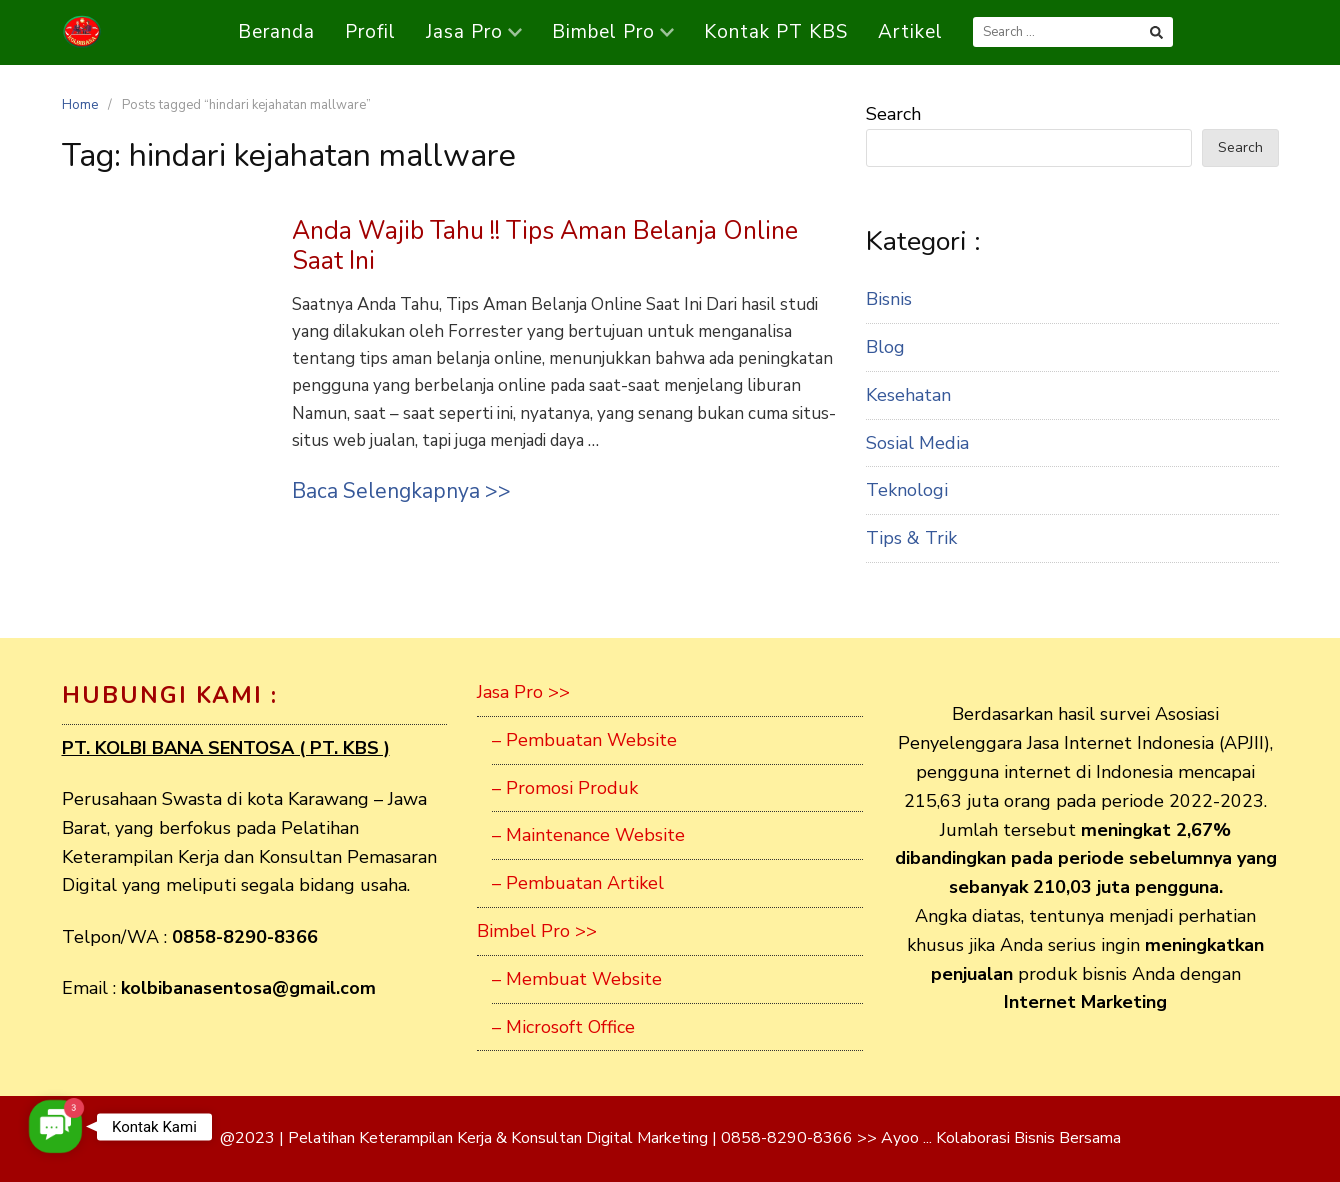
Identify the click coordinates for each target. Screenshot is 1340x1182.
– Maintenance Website (588, 835)
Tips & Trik (911, 538)
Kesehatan (908, 395)
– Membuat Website (577, 979)
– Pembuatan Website (584, 740)
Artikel (910, 32)
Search (893, 114)
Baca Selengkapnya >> (401, 491)
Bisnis (889, 299)
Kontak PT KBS (776, 32)
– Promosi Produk (565, 788)
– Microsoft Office (563, 1027)
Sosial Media (917, 443)
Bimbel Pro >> (537, 931)
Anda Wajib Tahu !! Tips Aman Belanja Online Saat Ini (545, 246)
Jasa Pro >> (523, 692)
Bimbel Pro (613, 32)
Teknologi (907, 490)
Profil (370, 32)
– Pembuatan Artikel (578, 883)
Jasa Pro (474, 32)
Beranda (276, 32)
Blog (885, 347)
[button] (55, 1126)
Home (80, 105)
